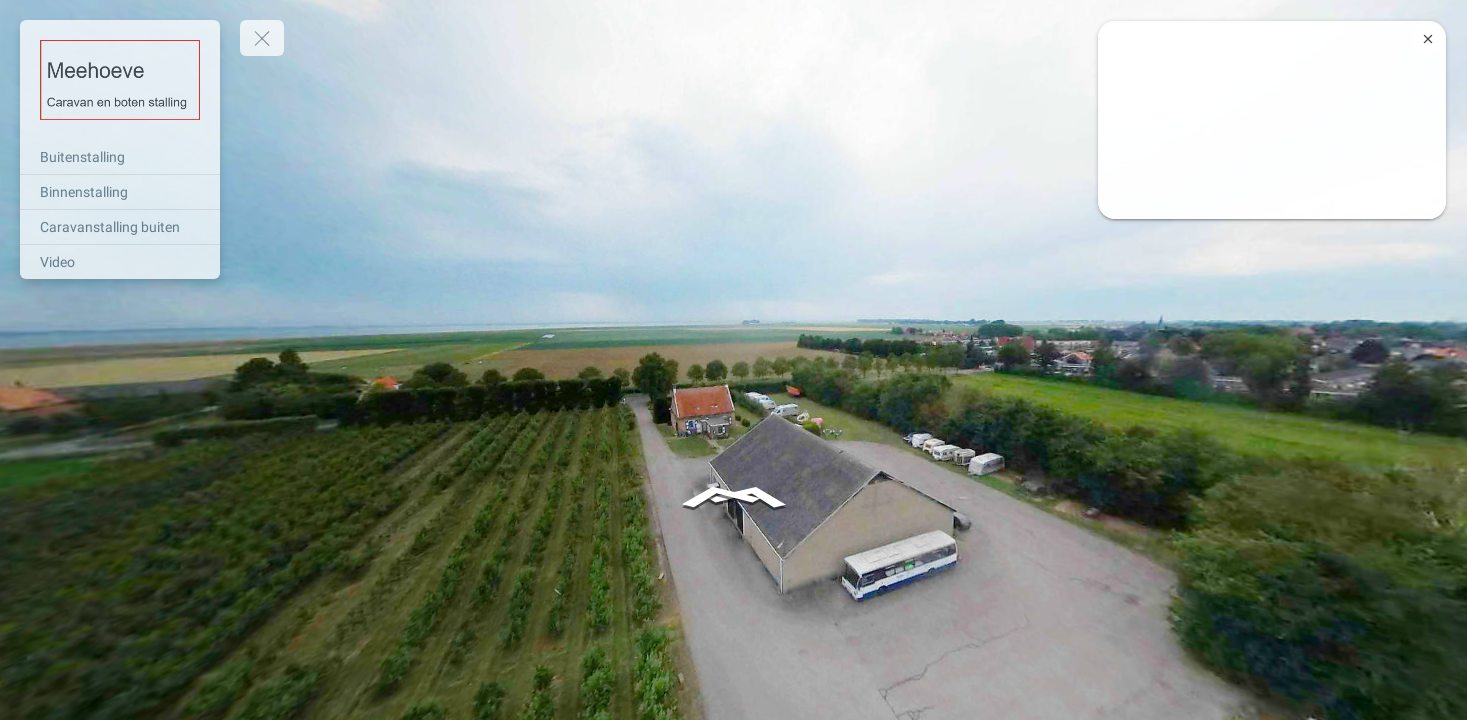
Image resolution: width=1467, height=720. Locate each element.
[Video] (120, 262)
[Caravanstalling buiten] (120, 227)
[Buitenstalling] (120, 157)
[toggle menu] (262, 38)
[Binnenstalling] (120, 192)
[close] (1428, 39)
